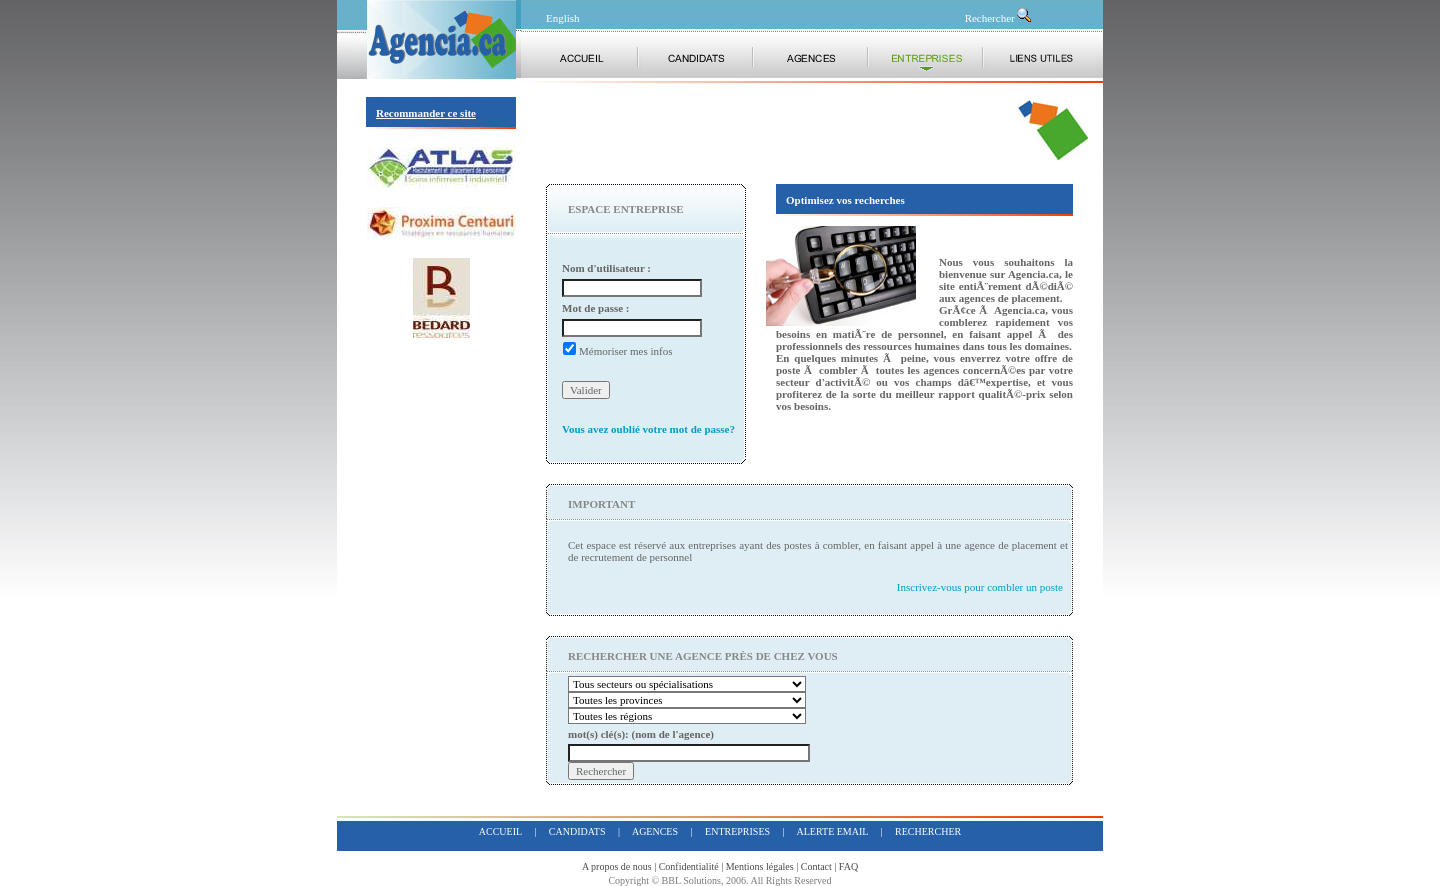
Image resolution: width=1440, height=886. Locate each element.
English (563, 18)
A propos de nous (617, 866)
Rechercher (999, 18)
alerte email (833, 831)
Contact (816, 866)
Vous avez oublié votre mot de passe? (648, 429)
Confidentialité (689, 866)
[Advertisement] (780, 130)
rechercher (928, 831)
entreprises (737, 831)
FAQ (848, 866)
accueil (500, 831)
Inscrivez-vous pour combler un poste (980, 587)
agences (655, 831)
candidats (577, 831)
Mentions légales (760, 866)
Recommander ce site (426, 113)
